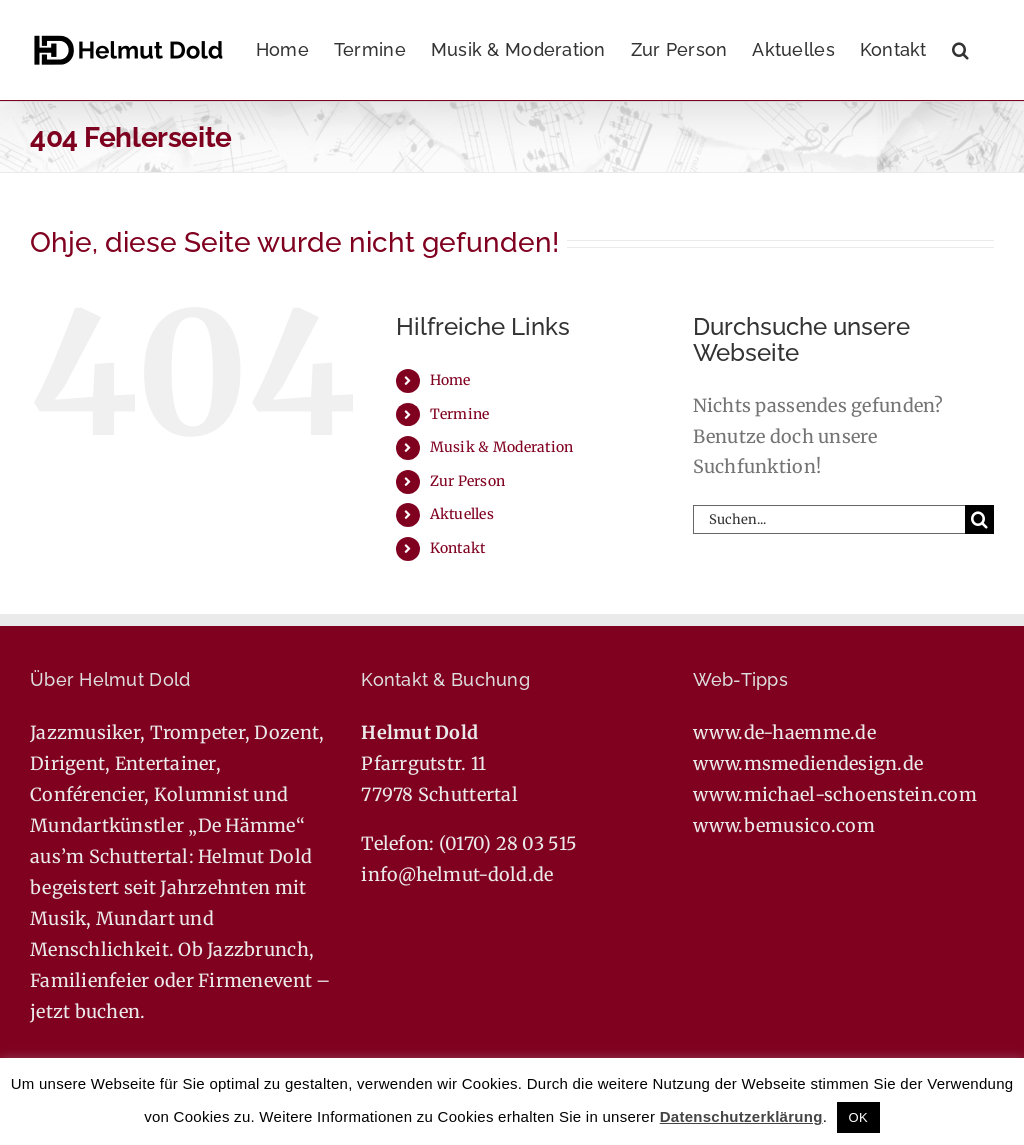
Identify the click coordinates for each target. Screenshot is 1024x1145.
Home (450, 380)
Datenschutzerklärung (741, 1116)
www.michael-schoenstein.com (835, 794)
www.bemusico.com (784, 825)
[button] (960, 50)
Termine (460, 414)
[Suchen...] (829, 519)
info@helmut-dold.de (457, 874)
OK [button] (858, 1117)
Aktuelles (462, 514)
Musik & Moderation (502, 447)
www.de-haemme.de (784, 732)
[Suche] (979, 519)
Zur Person (468, 481)
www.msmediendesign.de (808, 763)
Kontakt (458, 548)
